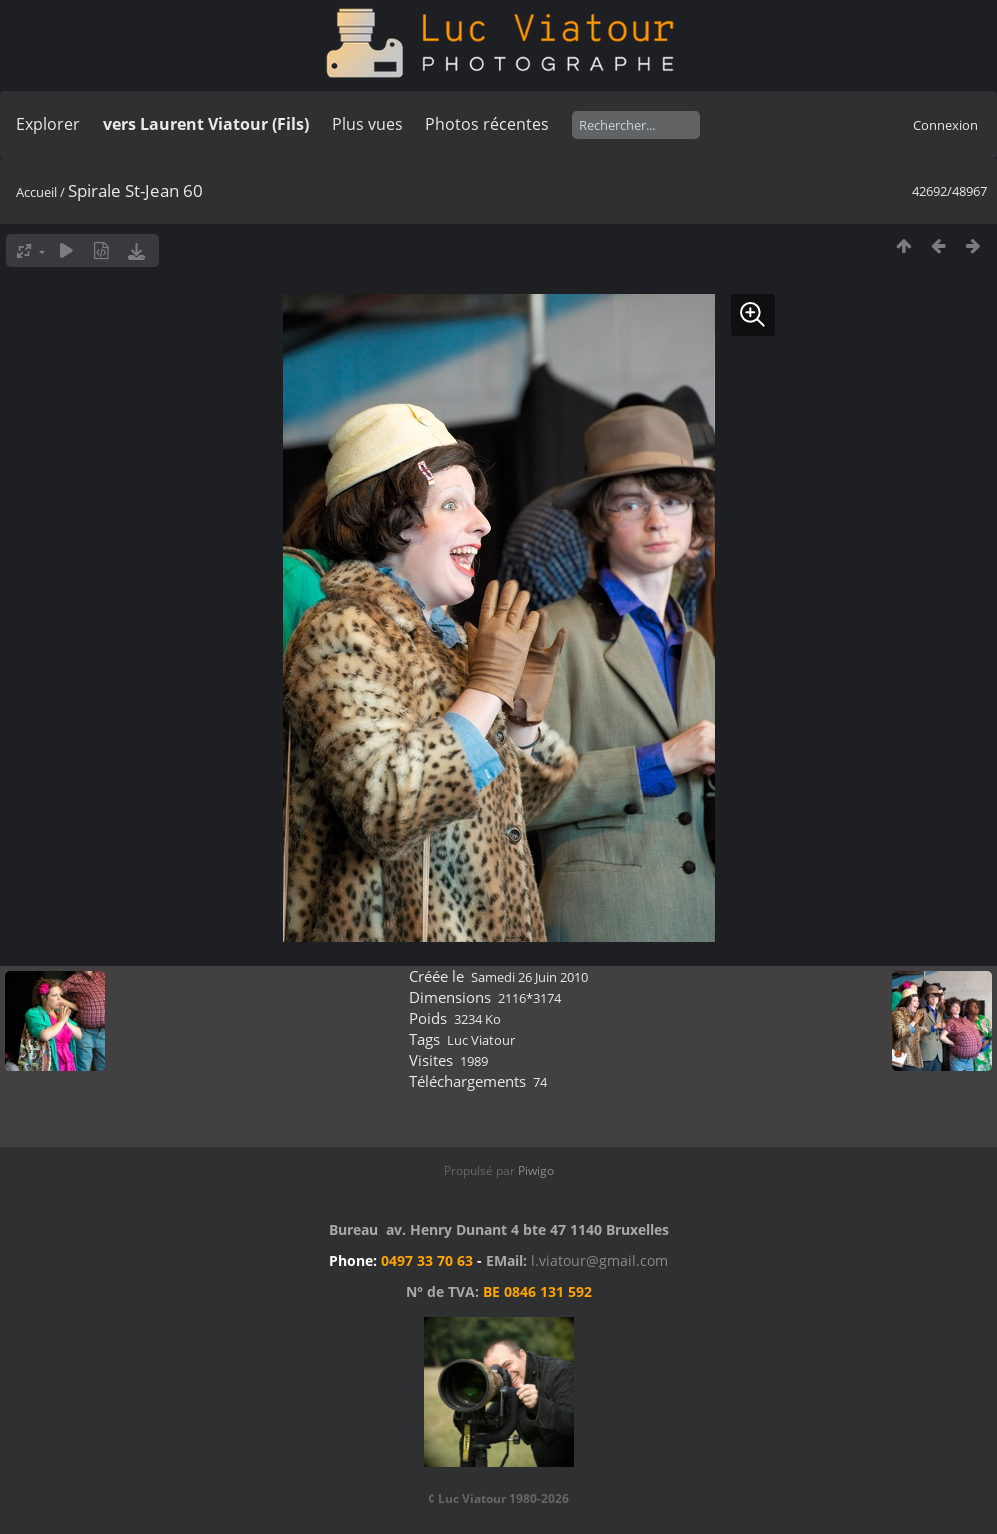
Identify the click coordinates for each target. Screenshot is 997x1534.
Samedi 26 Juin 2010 (529, 977)
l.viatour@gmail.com (599, 1260)
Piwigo (536, 1170)
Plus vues (367, 124)
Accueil (36, 192)
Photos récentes (487, 124)
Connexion (945, 125)
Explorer (48, 124)
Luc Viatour (481, 1040)
